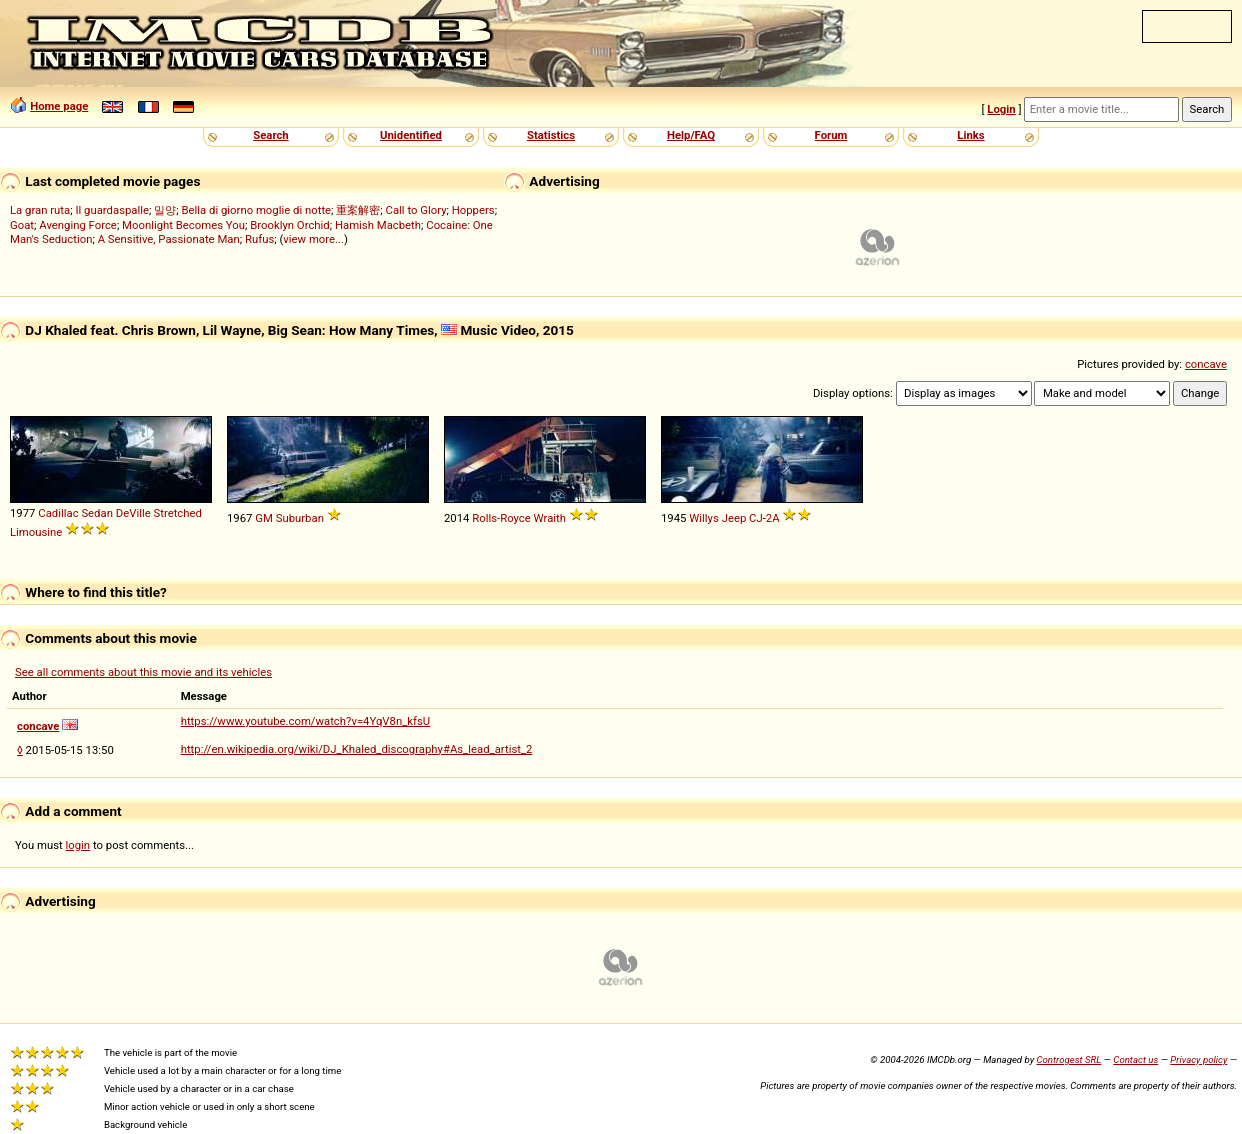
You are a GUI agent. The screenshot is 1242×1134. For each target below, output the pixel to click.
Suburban (300, 518)
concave (1206, 364)
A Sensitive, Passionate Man (169, 239)
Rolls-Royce (501, 518)
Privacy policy (1198, 1059)
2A (773, 518)
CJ (756, 518)
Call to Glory (416, 210)
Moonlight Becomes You (183, 225)
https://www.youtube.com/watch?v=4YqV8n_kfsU (306, 721)
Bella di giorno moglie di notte (256, 210)
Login (1001, 109)
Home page (59, 106)
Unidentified (411, 135)
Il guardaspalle (112, 210)
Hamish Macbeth (378, 225)
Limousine (36, 532)
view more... (313, 239)
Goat (22, 225)
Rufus (259, 239)
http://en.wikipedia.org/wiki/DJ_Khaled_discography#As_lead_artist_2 (357, 749)
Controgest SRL (1068, 1059)
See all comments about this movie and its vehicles (143, 672)
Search (270, 135)
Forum (831, 135)
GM (264, 518)
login (78, 845)
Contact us (1135, 1059)
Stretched (177, 513)
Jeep (734, 518)
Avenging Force (78, 225)
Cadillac (58, 513)
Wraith (550, 518)
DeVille (133, 513)
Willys (704, 518)
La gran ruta (40, 210)
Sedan (97, 513)
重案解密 (358, 210)
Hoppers (473, 210)
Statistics (551, 135)
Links (970, 135)
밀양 (165, 210)
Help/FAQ (691, 135)
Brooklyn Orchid (289, 225)
